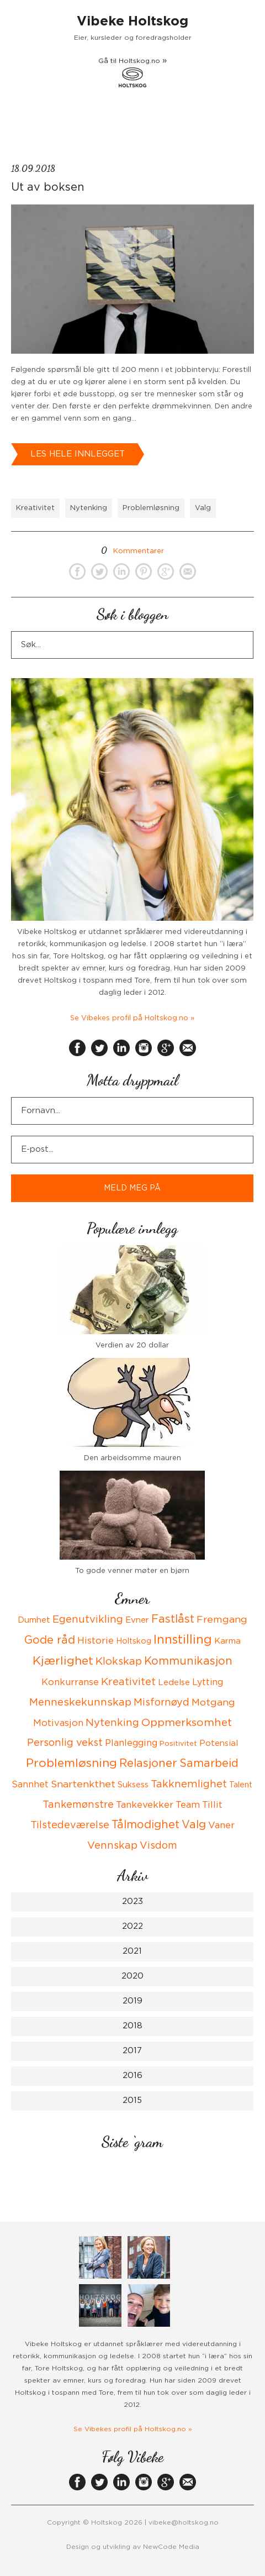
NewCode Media (171, 2546)
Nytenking (88, 508)
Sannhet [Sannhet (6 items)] (30, 1784)
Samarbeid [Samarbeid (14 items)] (209, 1763)
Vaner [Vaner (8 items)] (221, 1825)
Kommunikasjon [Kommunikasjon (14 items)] (188, 1661)
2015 (132, 2100)
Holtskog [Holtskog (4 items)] (133, 1641)
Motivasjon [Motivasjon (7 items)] (58, 1723)
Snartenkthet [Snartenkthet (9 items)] (83, 1785)
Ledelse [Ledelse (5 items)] (174, 1682)
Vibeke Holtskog (132, 21)
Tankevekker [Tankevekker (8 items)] (144, 1804)
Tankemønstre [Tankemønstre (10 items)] (78, 1805)
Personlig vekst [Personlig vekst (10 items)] (65, 1743)
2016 (132, 2075)
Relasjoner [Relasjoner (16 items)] (148, 1763)
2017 (132, 2051)
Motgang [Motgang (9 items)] (213, 1703)
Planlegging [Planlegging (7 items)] (131, 1743)
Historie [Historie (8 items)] (95, 1640)
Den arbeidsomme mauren (132, 1458)
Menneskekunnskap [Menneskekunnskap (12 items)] (80, 1702)
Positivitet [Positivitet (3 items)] (178, 1744)
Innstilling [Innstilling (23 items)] (182, 1640)
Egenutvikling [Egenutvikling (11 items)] (87, 1619)
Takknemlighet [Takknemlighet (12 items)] (189, 1784)
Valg (203, 508)
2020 (132, 1976)
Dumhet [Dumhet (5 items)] (34, 1620)
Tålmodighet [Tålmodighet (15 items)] (145, 1824)
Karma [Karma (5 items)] (227, 1641)
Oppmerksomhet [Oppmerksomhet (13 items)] (186, 1723)
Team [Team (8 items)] (188, 1804)
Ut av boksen (47, 187)
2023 (132, 1901)
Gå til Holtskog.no (132, 72)
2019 (132, 2001)
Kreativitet (35, 508)
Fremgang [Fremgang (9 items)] (222, 1620)
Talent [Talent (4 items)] (240, 1785)
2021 (132, 1951)
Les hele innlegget (77, 454)
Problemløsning (151, 508)
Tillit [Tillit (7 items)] (212, 1805)
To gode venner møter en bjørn (132, 1571)
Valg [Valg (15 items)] (194, 1824)
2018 (132, 2026)
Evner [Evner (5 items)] (137, 1620)
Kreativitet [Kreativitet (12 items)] (128, 1682)
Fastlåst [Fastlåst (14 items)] (172, 1619)
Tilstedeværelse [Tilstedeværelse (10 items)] (69, 1825)
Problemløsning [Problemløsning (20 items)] (71, 1763)
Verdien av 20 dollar (132, 1345)
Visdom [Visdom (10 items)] (158, 1846)
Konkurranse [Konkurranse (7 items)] (70, 1682)
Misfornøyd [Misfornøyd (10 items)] (161, 1703)
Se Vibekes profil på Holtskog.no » (132, 1018)
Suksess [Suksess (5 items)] (133, 1785)
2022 (132, 1926)
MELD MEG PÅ (132, 1188)
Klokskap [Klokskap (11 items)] (119, 1661)
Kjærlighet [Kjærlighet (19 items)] (63, 1661)
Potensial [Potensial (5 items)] (218, 1743)
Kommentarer (132, 551)
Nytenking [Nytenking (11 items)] (112, 1723)
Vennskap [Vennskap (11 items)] (112, 1845)
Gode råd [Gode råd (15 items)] (49, 1640)
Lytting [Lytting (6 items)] (207, 1682)
